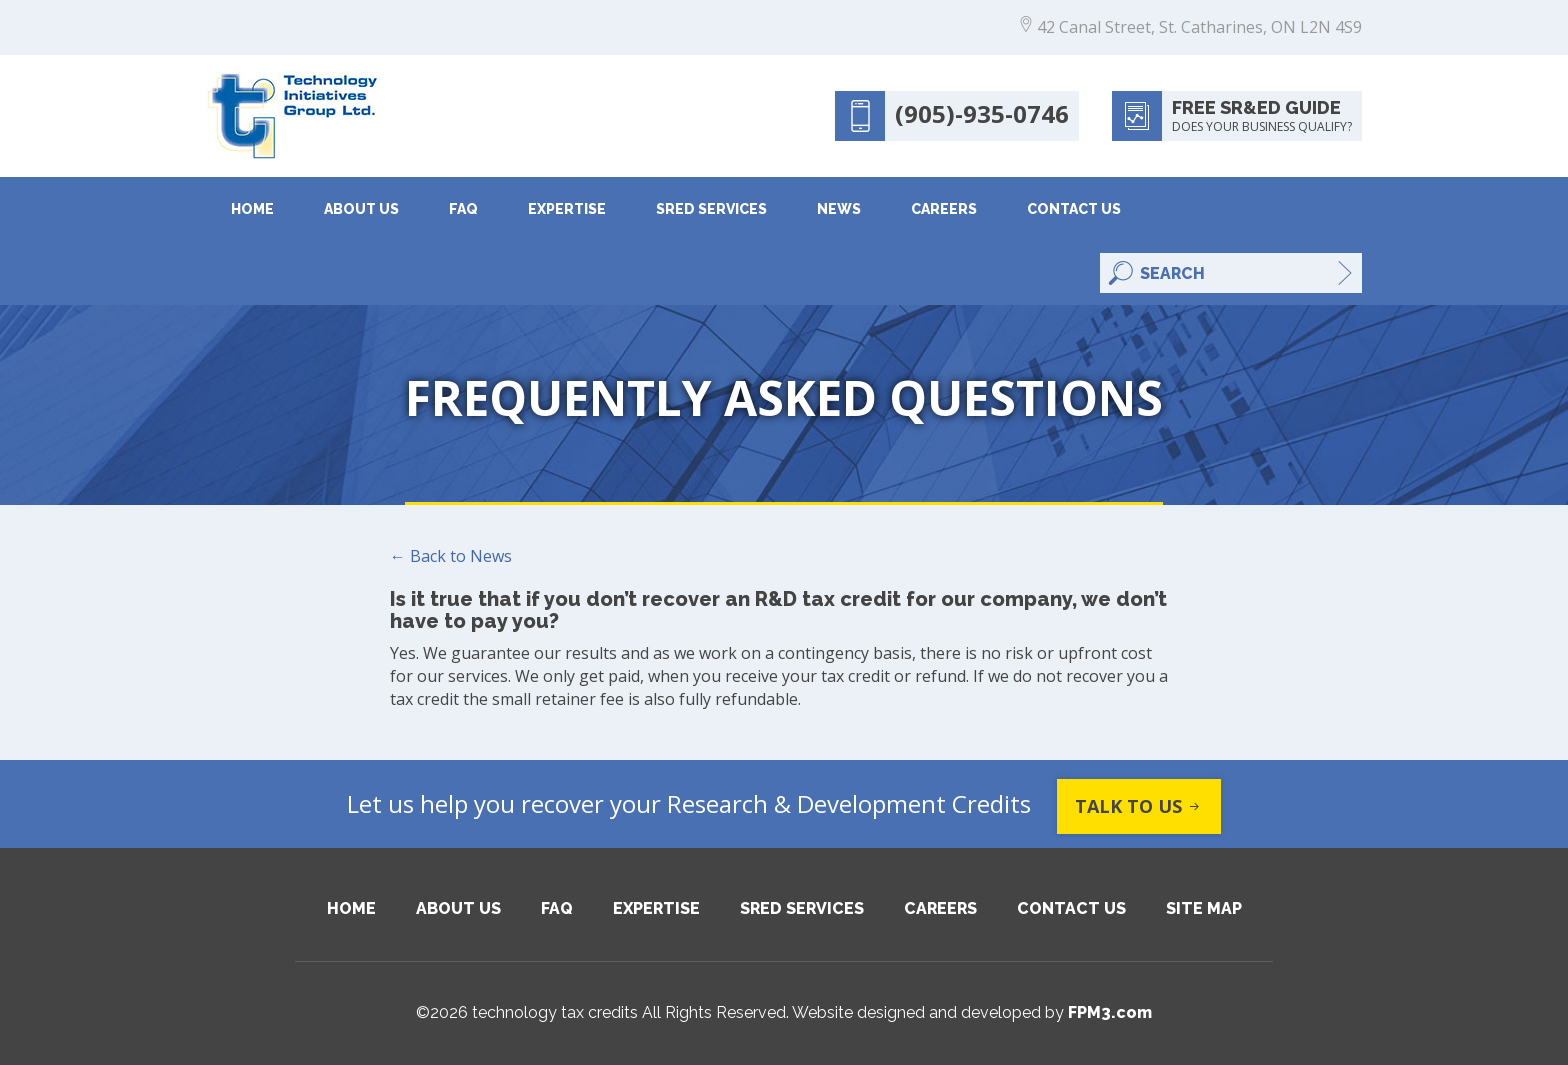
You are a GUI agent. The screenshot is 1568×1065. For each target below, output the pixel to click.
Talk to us (1139, 806)
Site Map (1204, 908)
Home (252, 209)
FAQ (463, 209)
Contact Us (1074, 209)
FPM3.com (1110, 1012)
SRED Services (711, 209)
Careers (944, 209)
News (839, 209)
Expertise (567, 209)
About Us (361, 209)
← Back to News (451, 556)
